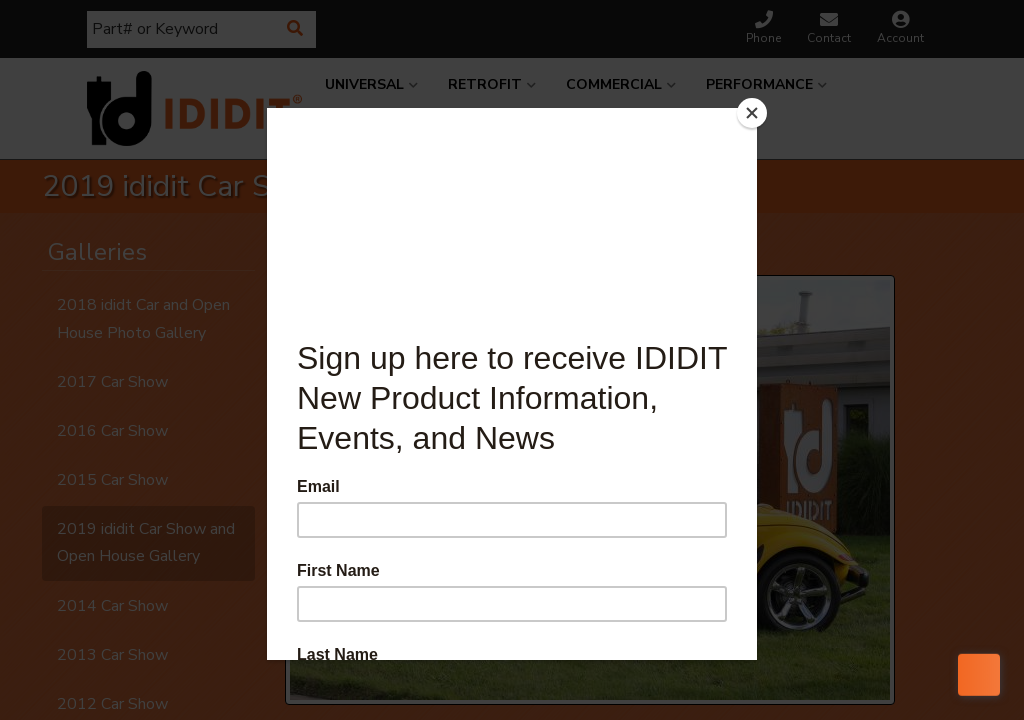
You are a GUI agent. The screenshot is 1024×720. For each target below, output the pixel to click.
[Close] (752, 113)
